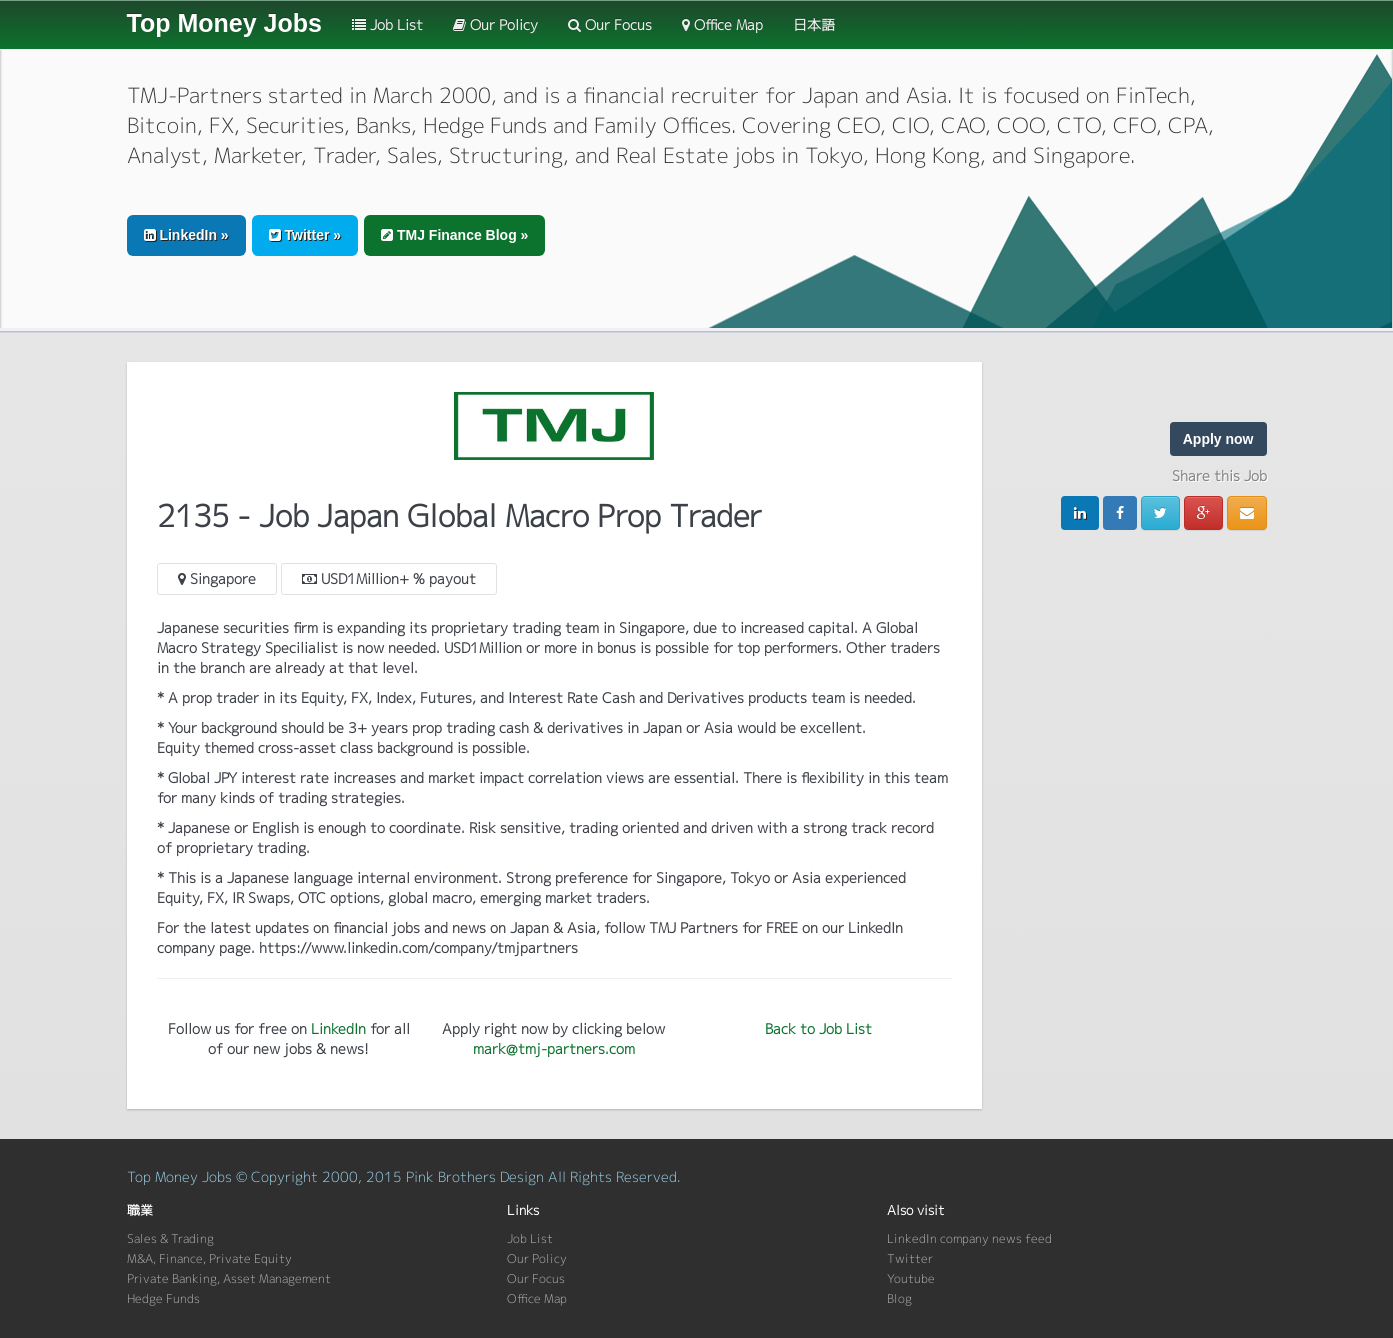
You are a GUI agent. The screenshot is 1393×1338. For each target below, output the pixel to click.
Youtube (911, 1278)
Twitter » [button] (305, 235)
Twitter (910, 1258)
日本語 (814, 24)
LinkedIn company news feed (969, 1238)
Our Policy (495, 24)
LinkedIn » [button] (186, 235)
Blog (899, 1298)
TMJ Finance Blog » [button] (454, 235)
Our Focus (610, 24)
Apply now (1218, 439)
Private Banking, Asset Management (229, 1278)
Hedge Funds (163, 1298)
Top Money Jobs (224, 23)
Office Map (722, 24)
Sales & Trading (170, 1238)
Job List (387, 24)
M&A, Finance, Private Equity (209, 1258)
